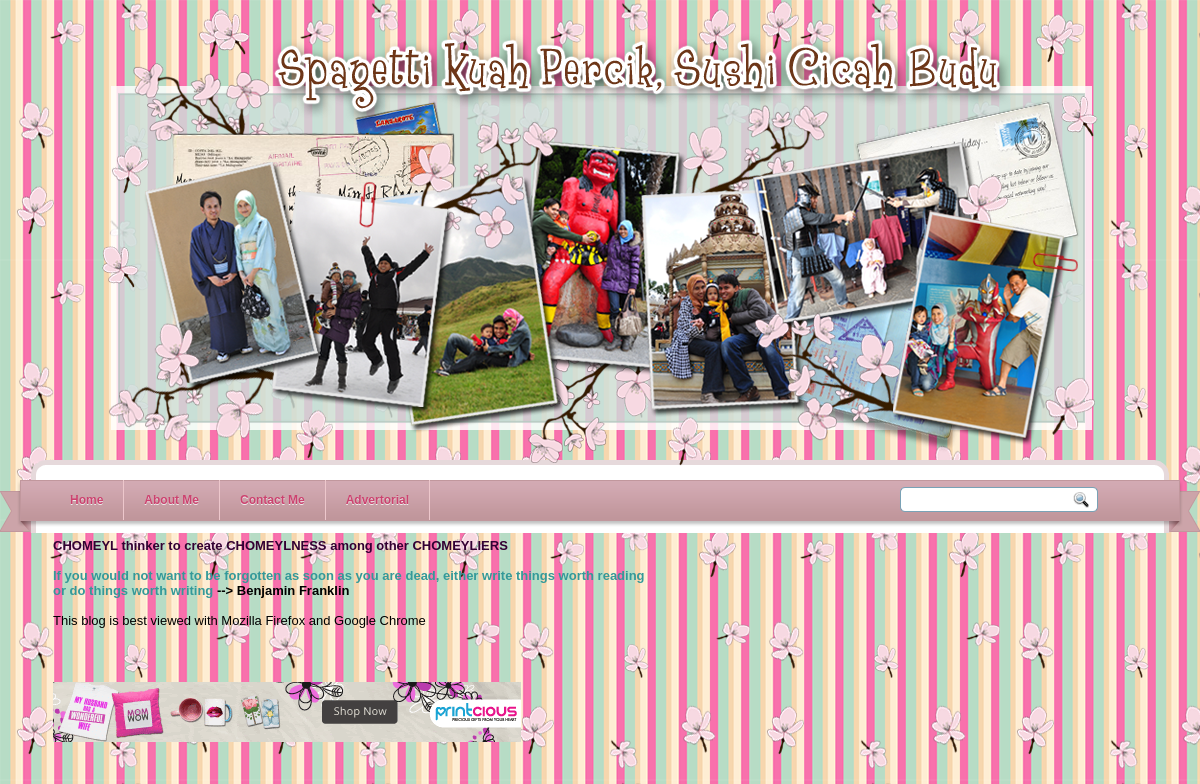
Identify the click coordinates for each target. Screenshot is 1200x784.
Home (86, 500)
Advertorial (377, 500)
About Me (171, 500)
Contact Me (272, 500)
